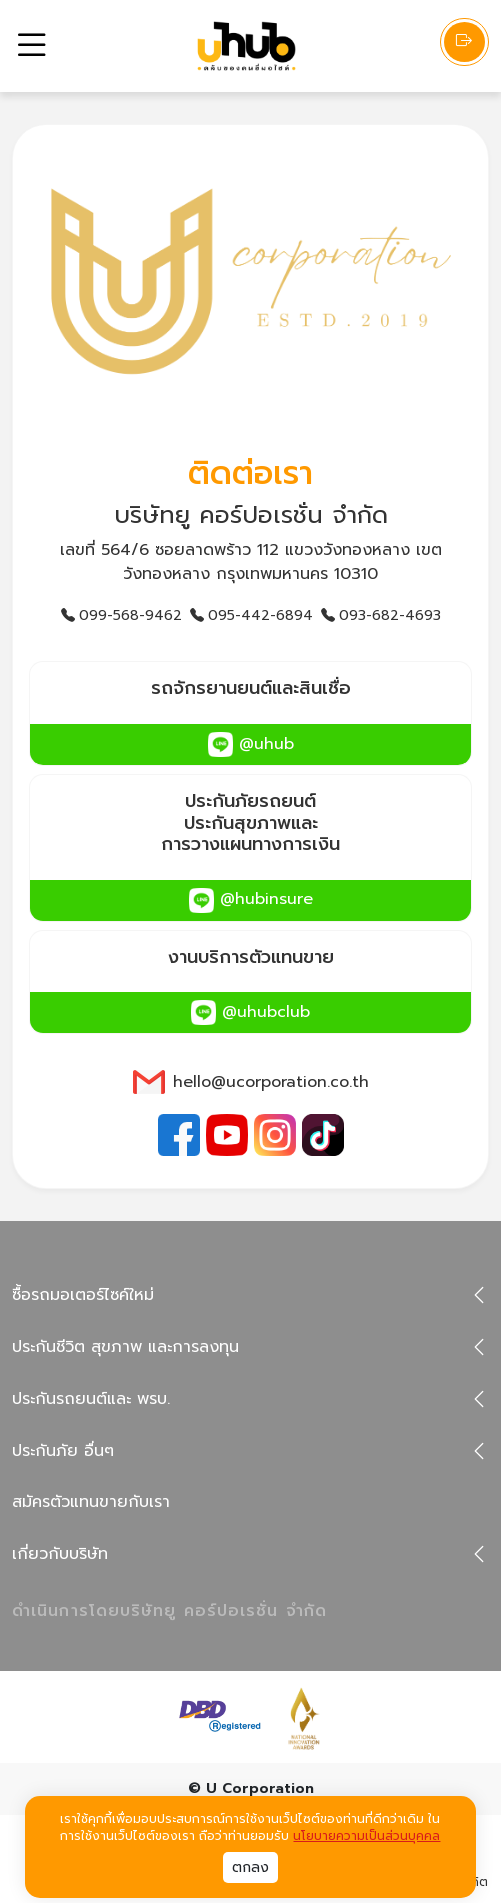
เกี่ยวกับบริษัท (60, 1554)
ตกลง (250, 1867)
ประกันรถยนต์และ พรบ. (91, 1399)
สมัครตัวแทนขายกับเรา (91, 1502)
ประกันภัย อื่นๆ (63, 1451)
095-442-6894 (251, 615)
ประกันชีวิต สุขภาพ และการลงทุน (125, 1347)
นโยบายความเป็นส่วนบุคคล (366, 1836)
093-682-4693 (381, 615)
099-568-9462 (121, 615)
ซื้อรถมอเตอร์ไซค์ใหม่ (83, 1295)
